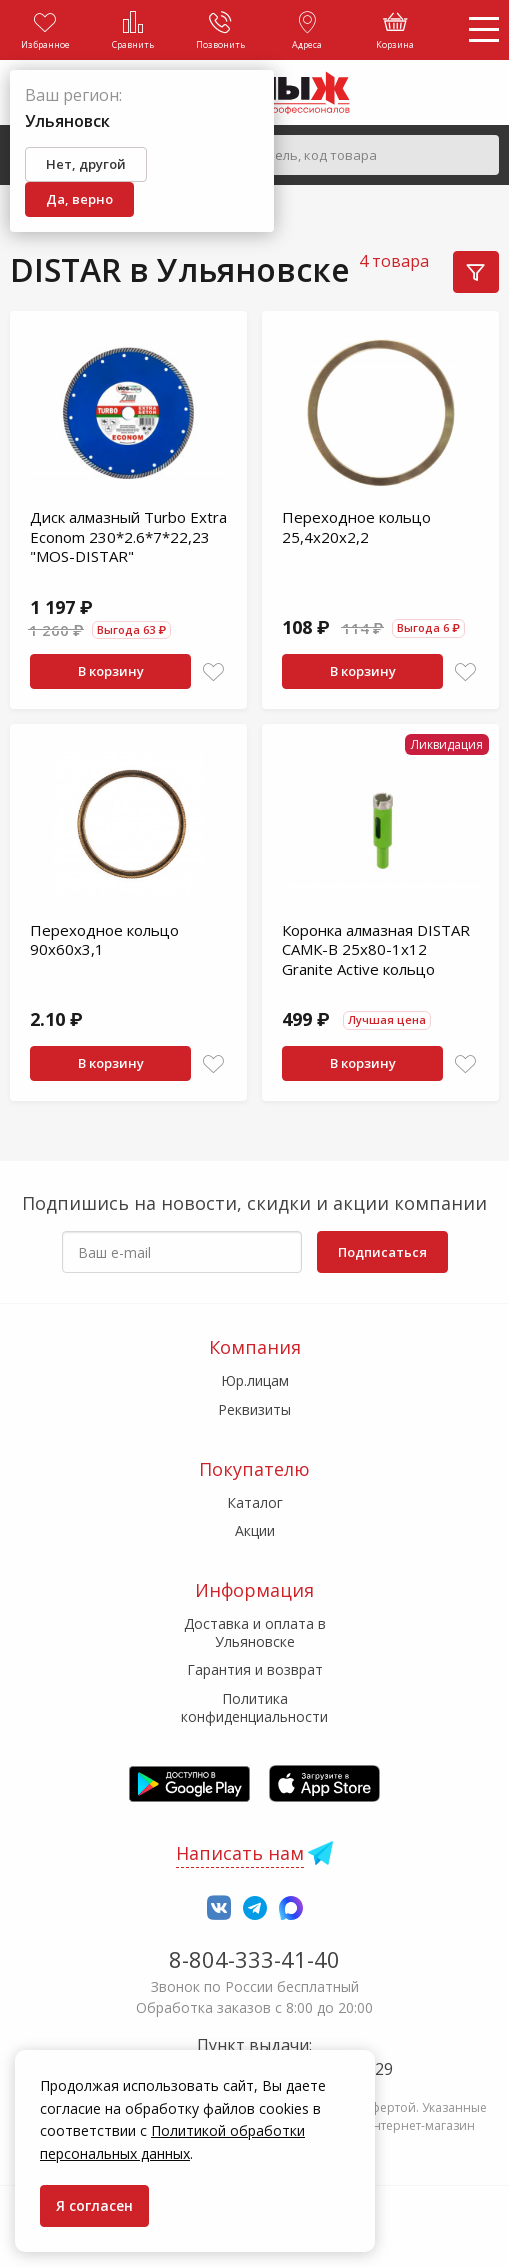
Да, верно (79, 199)
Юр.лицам (255, 1380)
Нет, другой (86, 164)
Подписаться (382, 1252)
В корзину (111, 671)
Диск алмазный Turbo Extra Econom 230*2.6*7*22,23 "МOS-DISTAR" (128, 536)
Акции (255, 1530)
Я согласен (94, 2205)
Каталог (255, 1502)
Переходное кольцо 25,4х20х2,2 (356, 527)
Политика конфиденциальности (254, 1707)
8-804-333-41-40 (254, 1959)
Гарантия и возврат (255, 1669)
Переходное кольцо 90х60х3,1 (104, 940)
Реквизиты (254, 1409)
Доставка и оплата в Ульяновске (255, 1632)
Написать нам (240, 1853)
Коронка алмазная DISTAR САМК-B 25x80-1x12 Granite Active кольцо (376, 949)
